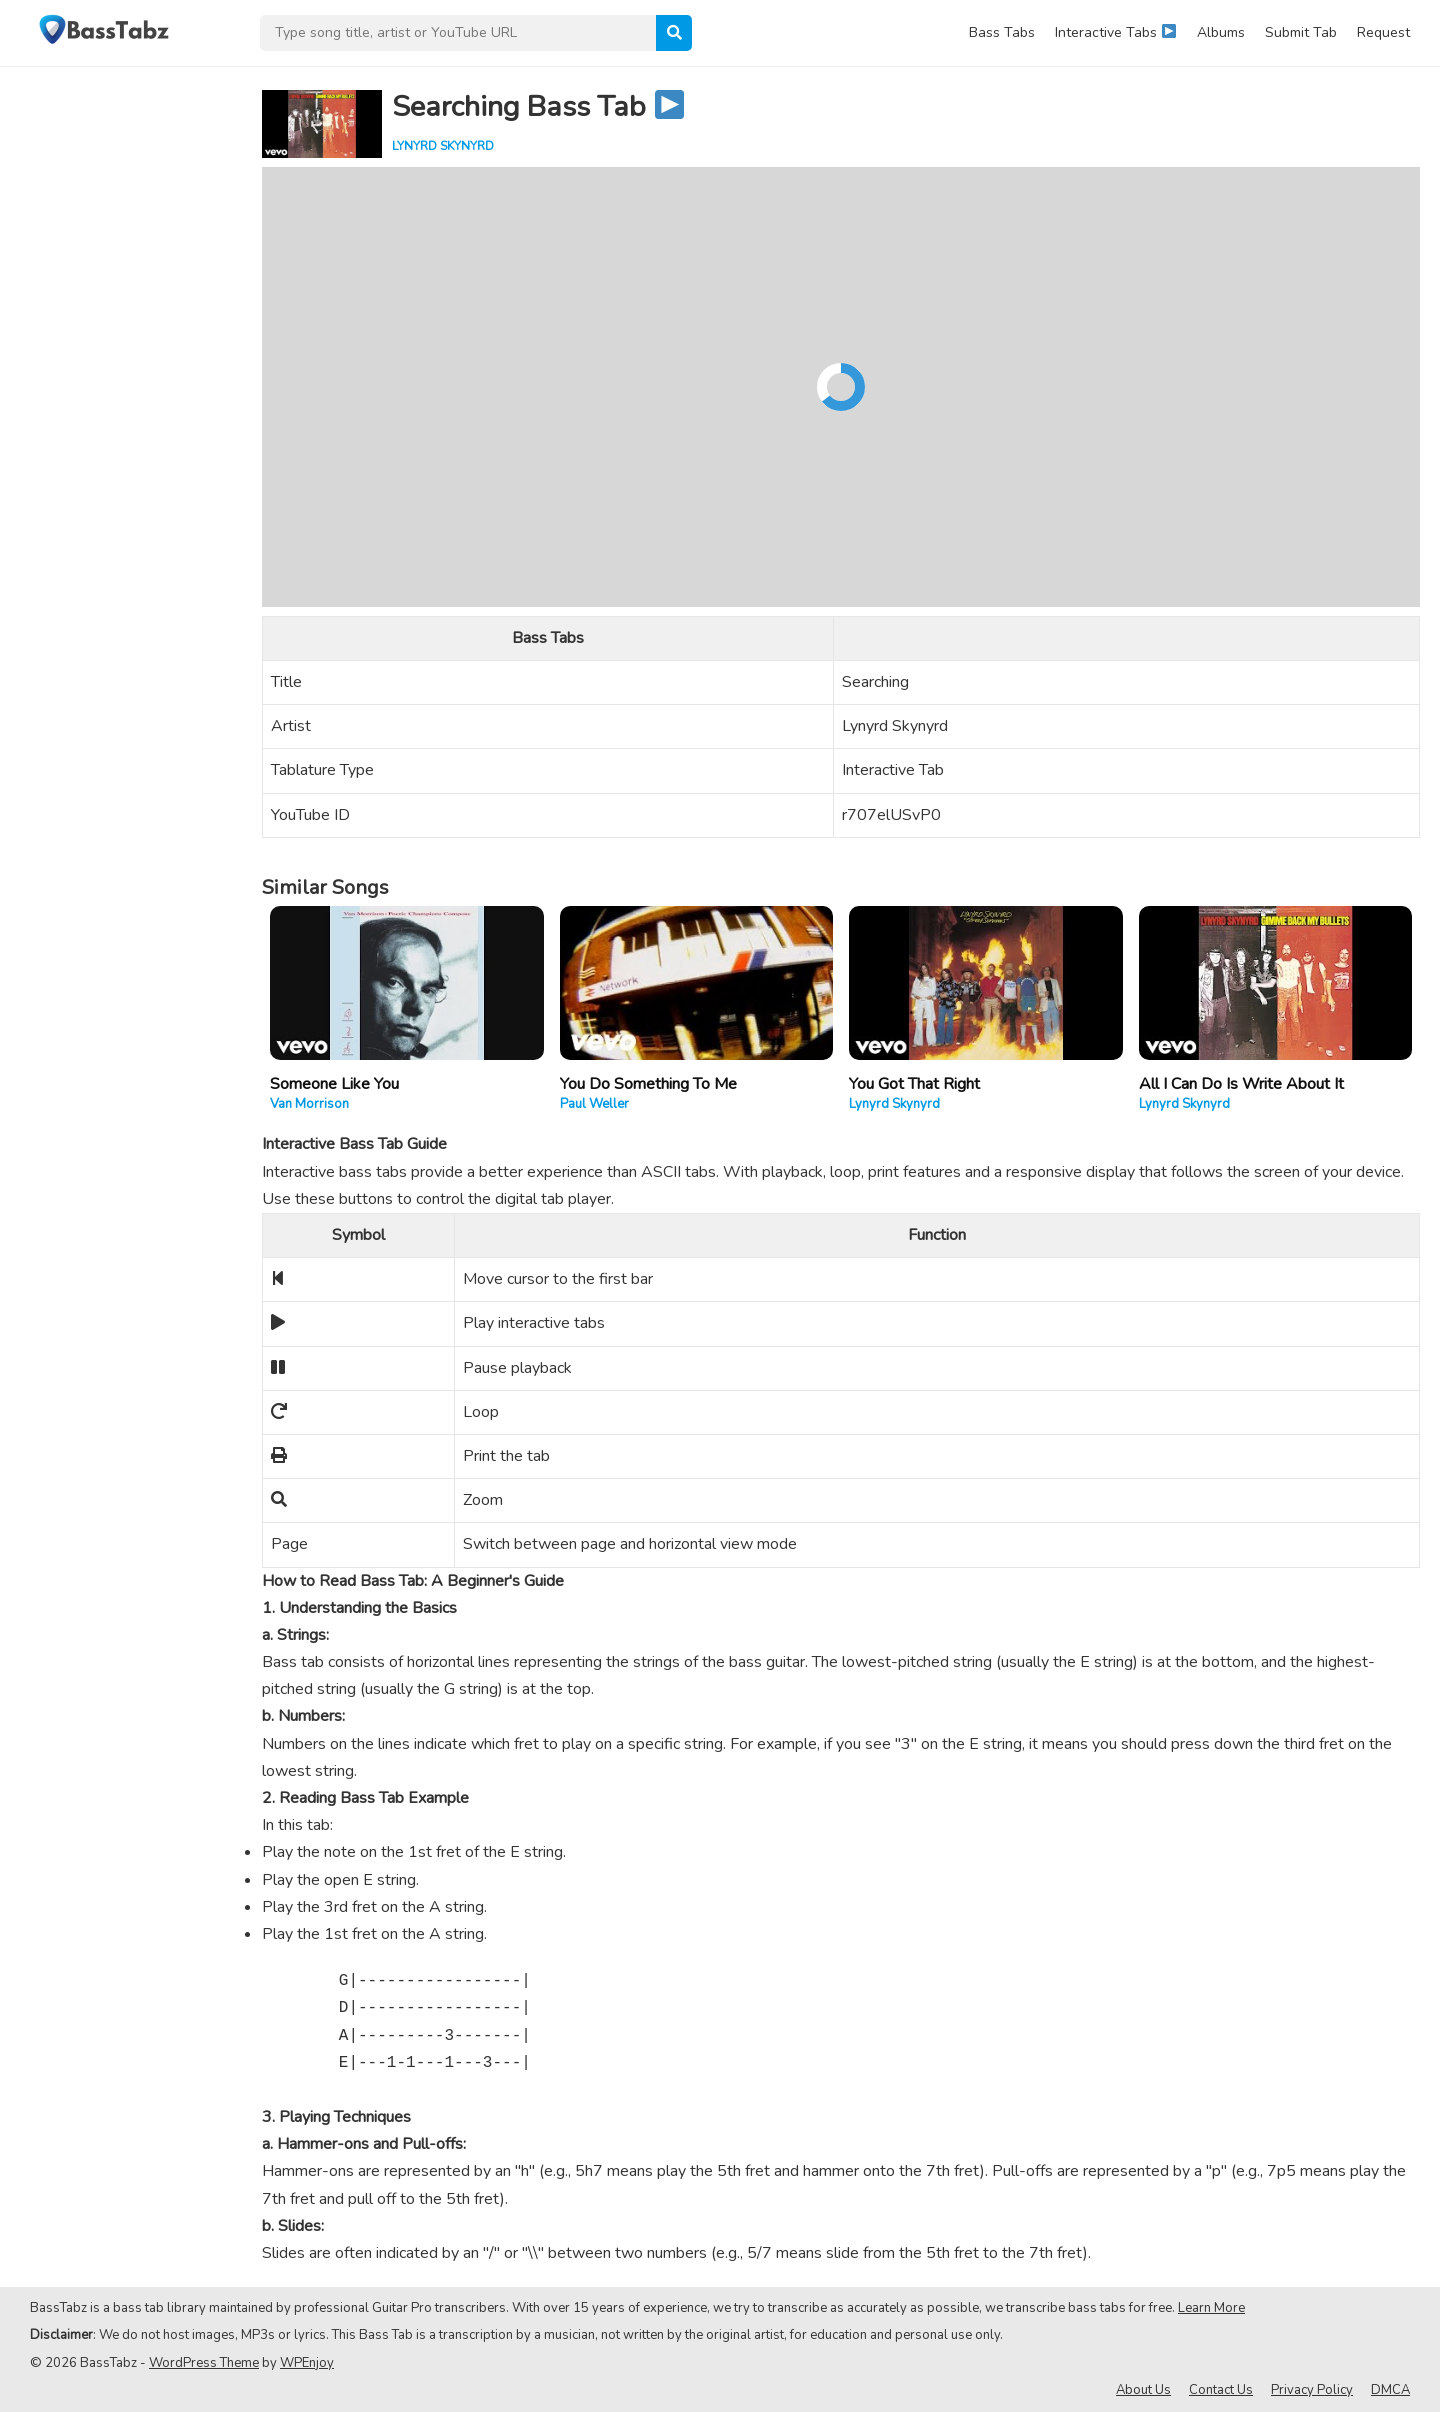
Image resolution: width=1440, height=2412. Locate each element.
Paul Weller (594, 1104)
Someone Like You (334, 1084)
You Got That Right (914, 1084)
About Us (1143, 2390)
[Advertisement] (120, 366)
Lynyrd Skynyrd (443, 146)
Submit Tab (1301, 32)
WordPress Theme (204, 2363)
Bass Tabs (1002, 32)
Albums (1221, 32)
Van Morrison (309, 1104)
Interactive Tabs (1115, 32)
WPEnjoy (307, 2363)
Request (1383, 32)
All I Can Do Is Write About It (1241, 1084)
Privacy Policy (1312, 2390)
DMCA (1390, 2390)
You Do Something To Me (648, 1084)
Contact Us (1221, 2390)
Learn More (1211, 2308)
